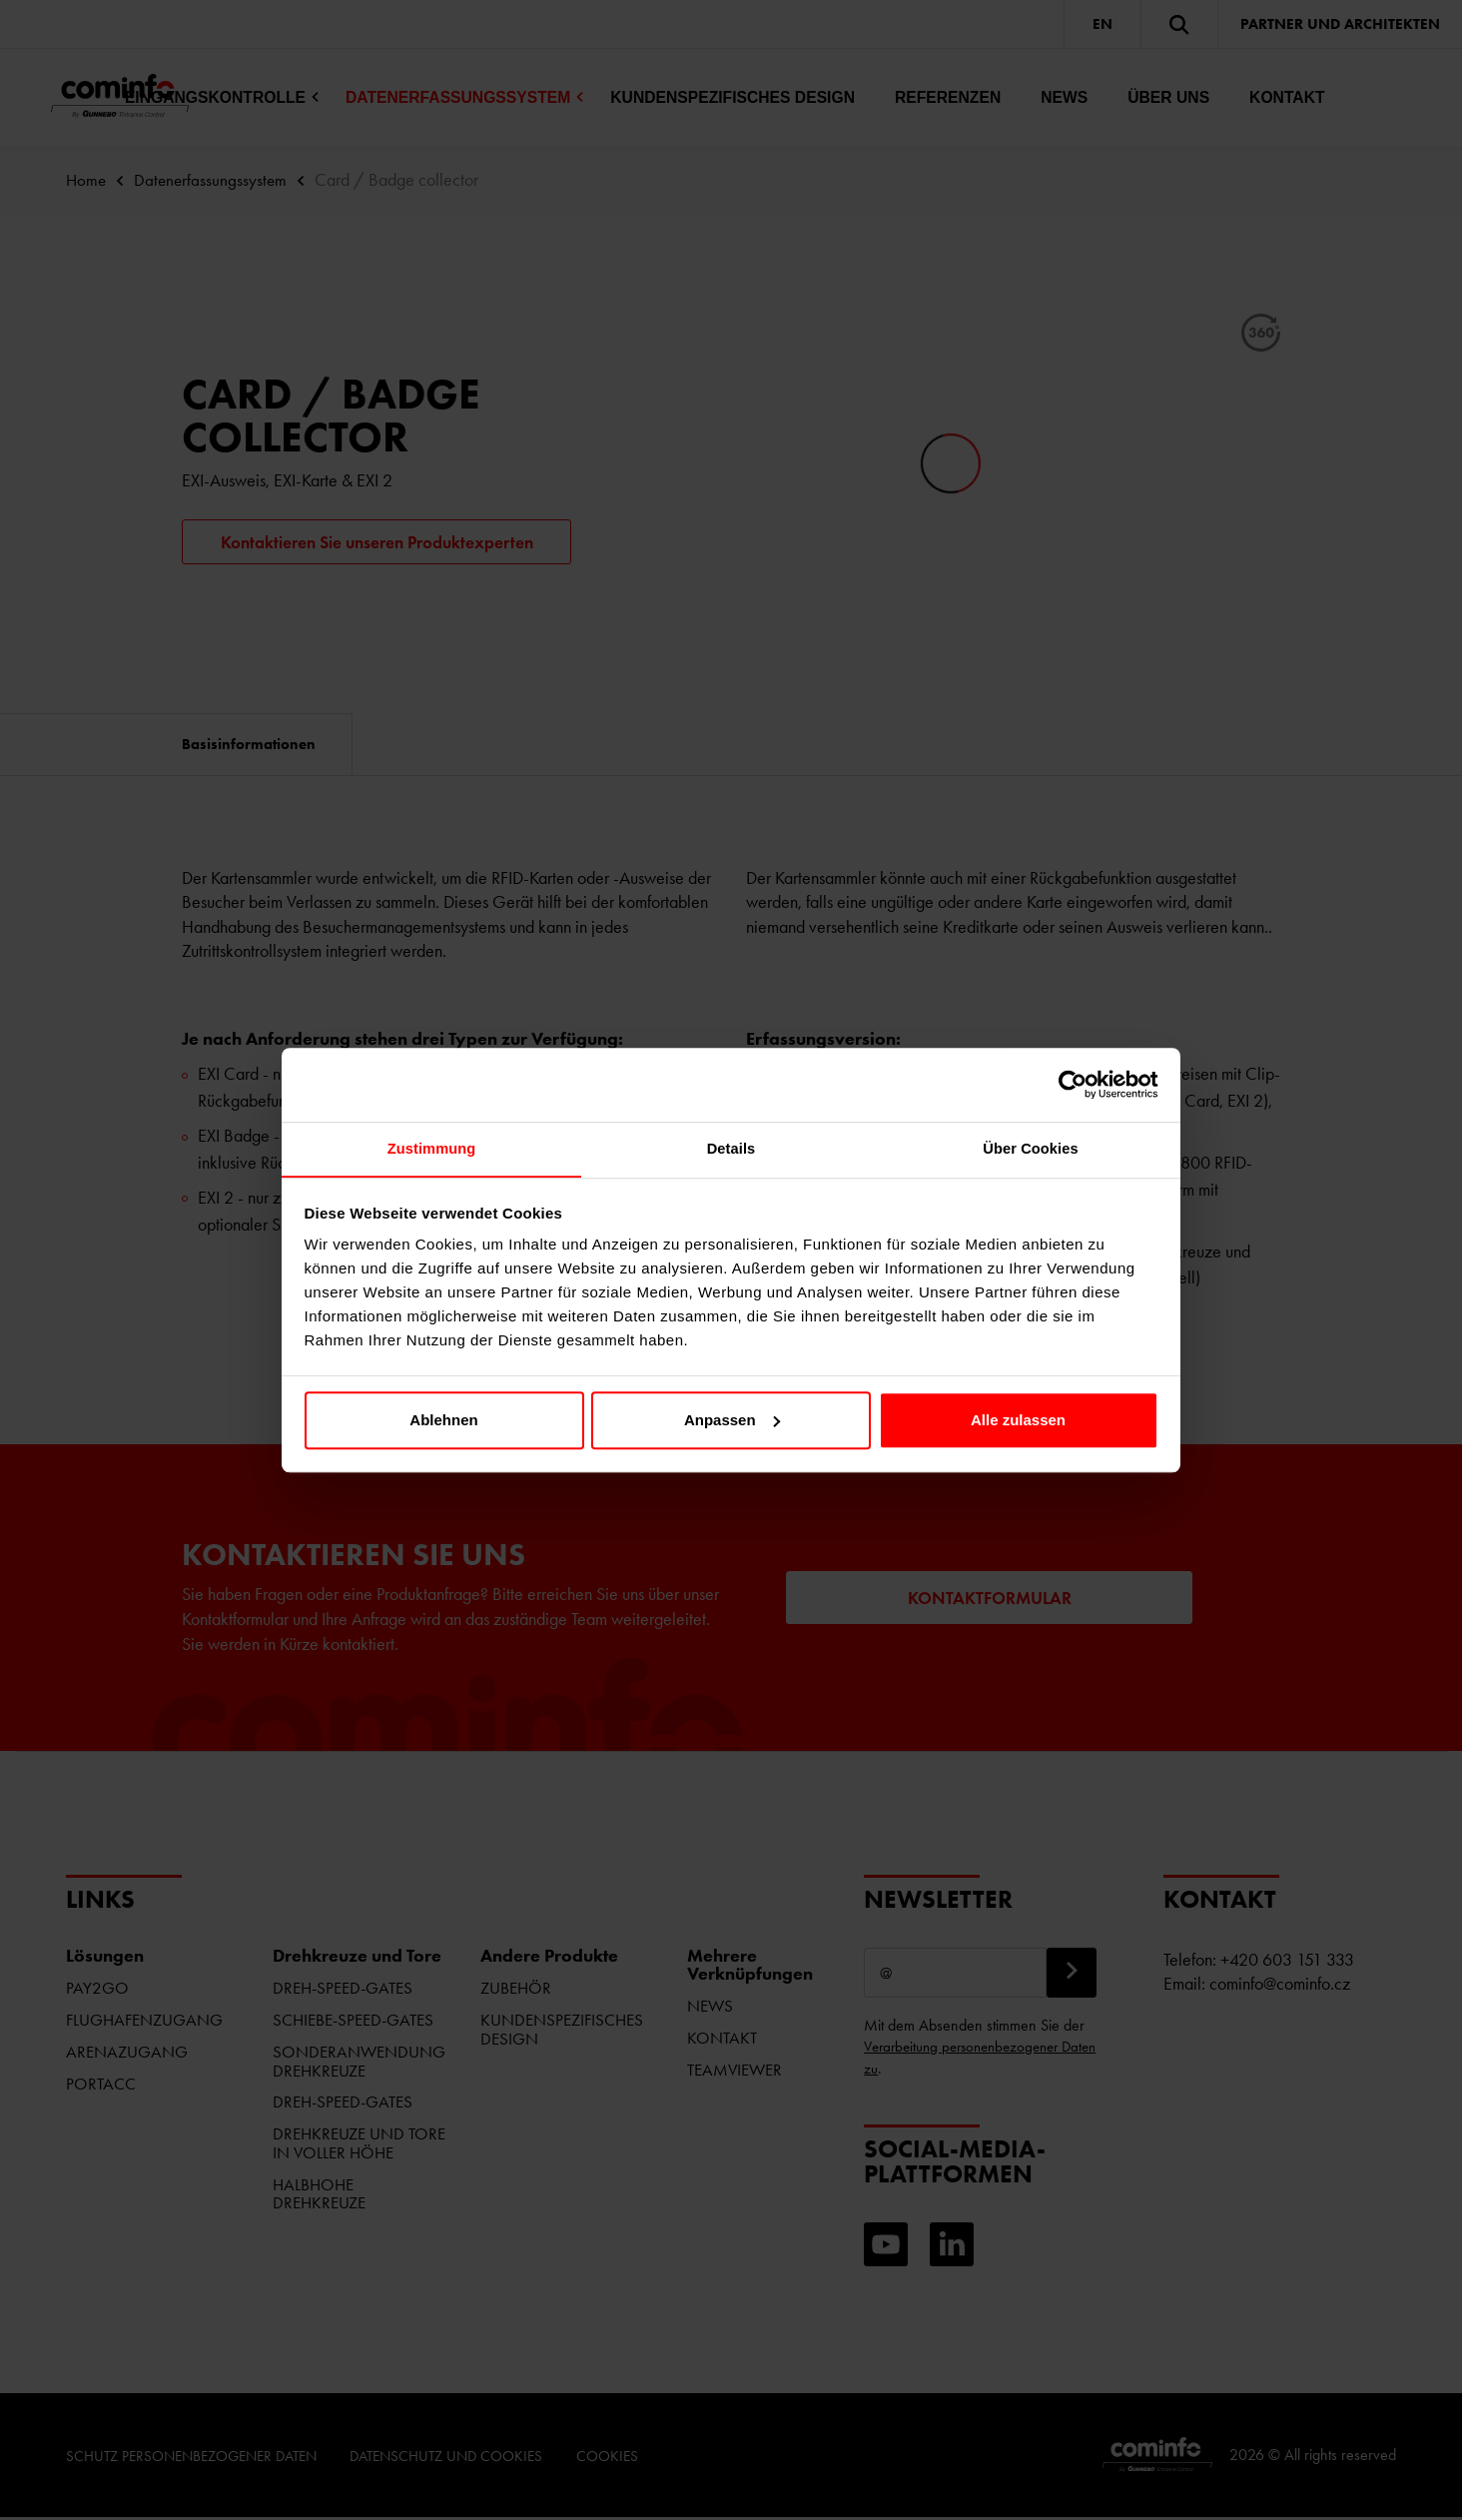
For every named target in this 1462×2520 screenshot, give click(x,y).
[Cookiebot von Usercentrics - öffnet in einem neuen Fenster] (1071, 1084)
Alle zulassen (1018, 1420)
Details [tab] (731, 1149)
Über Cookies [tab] (1031, 1149)
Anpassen (732, 1420)
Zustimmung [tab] (431, 1149)
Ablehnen (443, 1420)
